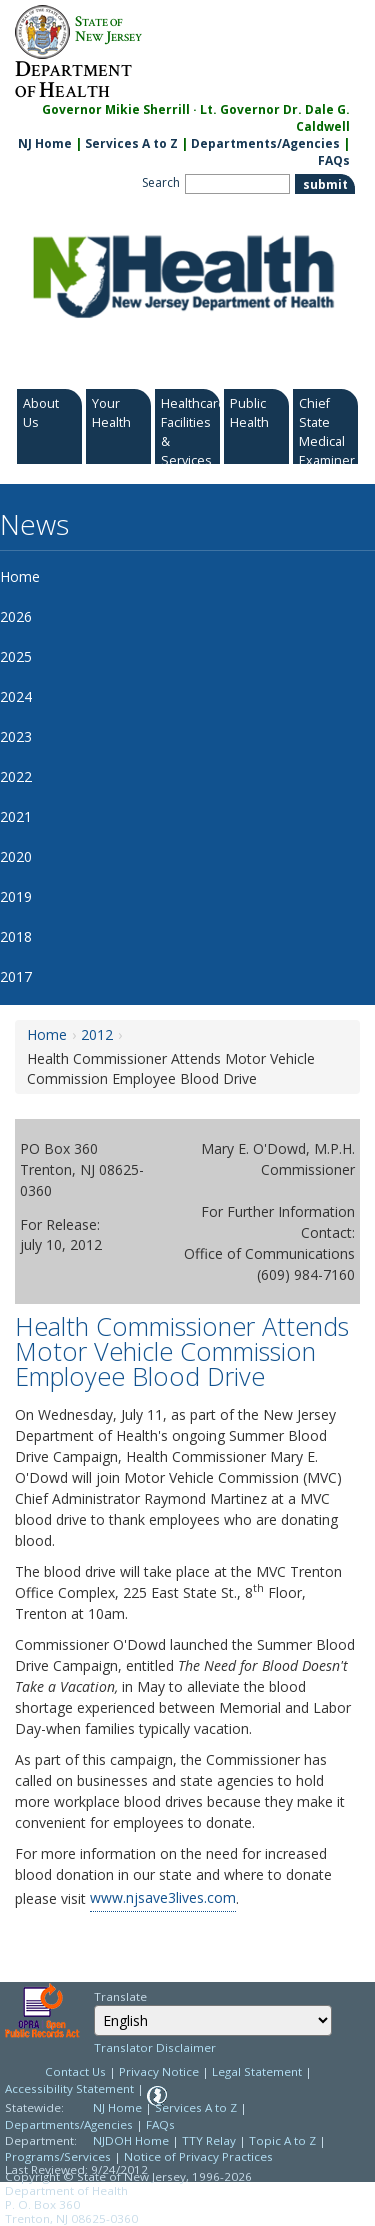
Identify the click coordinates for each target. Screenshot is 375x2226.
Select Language (93, 2004)
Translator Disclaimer (155, 2047)
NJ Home (45, 143)
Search (161, 182)
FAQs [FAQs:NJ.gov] (334, 160)
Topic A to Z (282, 2140)
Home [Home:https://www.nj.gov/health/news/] (47, 1034)
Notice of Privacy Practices (198, 2156)
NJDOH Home (131, 2140)
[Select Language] (213, 2020)
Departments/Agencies (265, 143)
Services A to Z (131, 143)
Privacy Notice (159, 2071)
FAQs (160, 2124)
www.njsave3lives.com (163, 1897)
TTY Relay (210, 2140)
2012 (97, 1034)
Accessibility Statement (69, 2088)
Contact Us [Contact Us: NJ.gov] (75, 2071)
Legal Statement (257, 2071)
